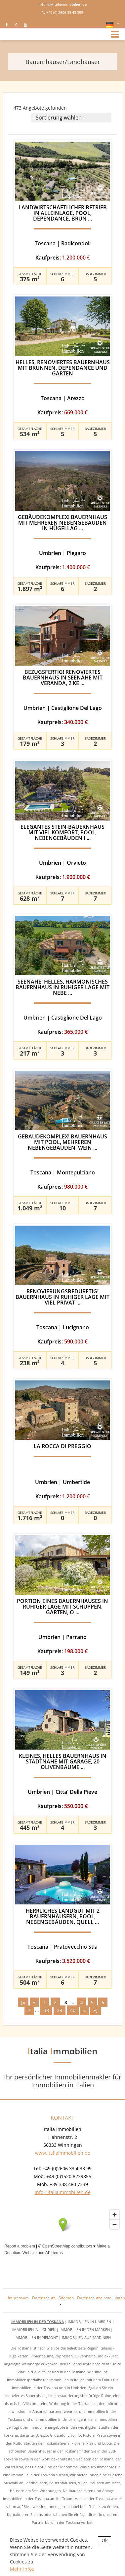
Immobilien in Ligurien (34, 2329)
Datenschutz (43, 2298)
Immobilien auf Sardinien (86, 2337)
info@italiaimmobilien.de (65, 4)
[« (23, 2002)
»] (96, 2010)
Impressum (18, 2298)
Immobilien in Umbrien (89, 2321)
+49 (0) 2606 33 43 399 (64, 12)
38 (46, 2010)
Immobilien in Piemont (36, 2337)
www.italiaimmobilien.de (62, 2153)
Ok (104, 2540)
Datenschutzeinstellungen (101, 2298)
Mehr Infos (22, 2569)
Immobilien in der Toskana (37, 2321)
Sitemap (66, 2298)
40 (72, 2010)
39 (59, 2010)
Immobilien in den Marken (85, 2329)
